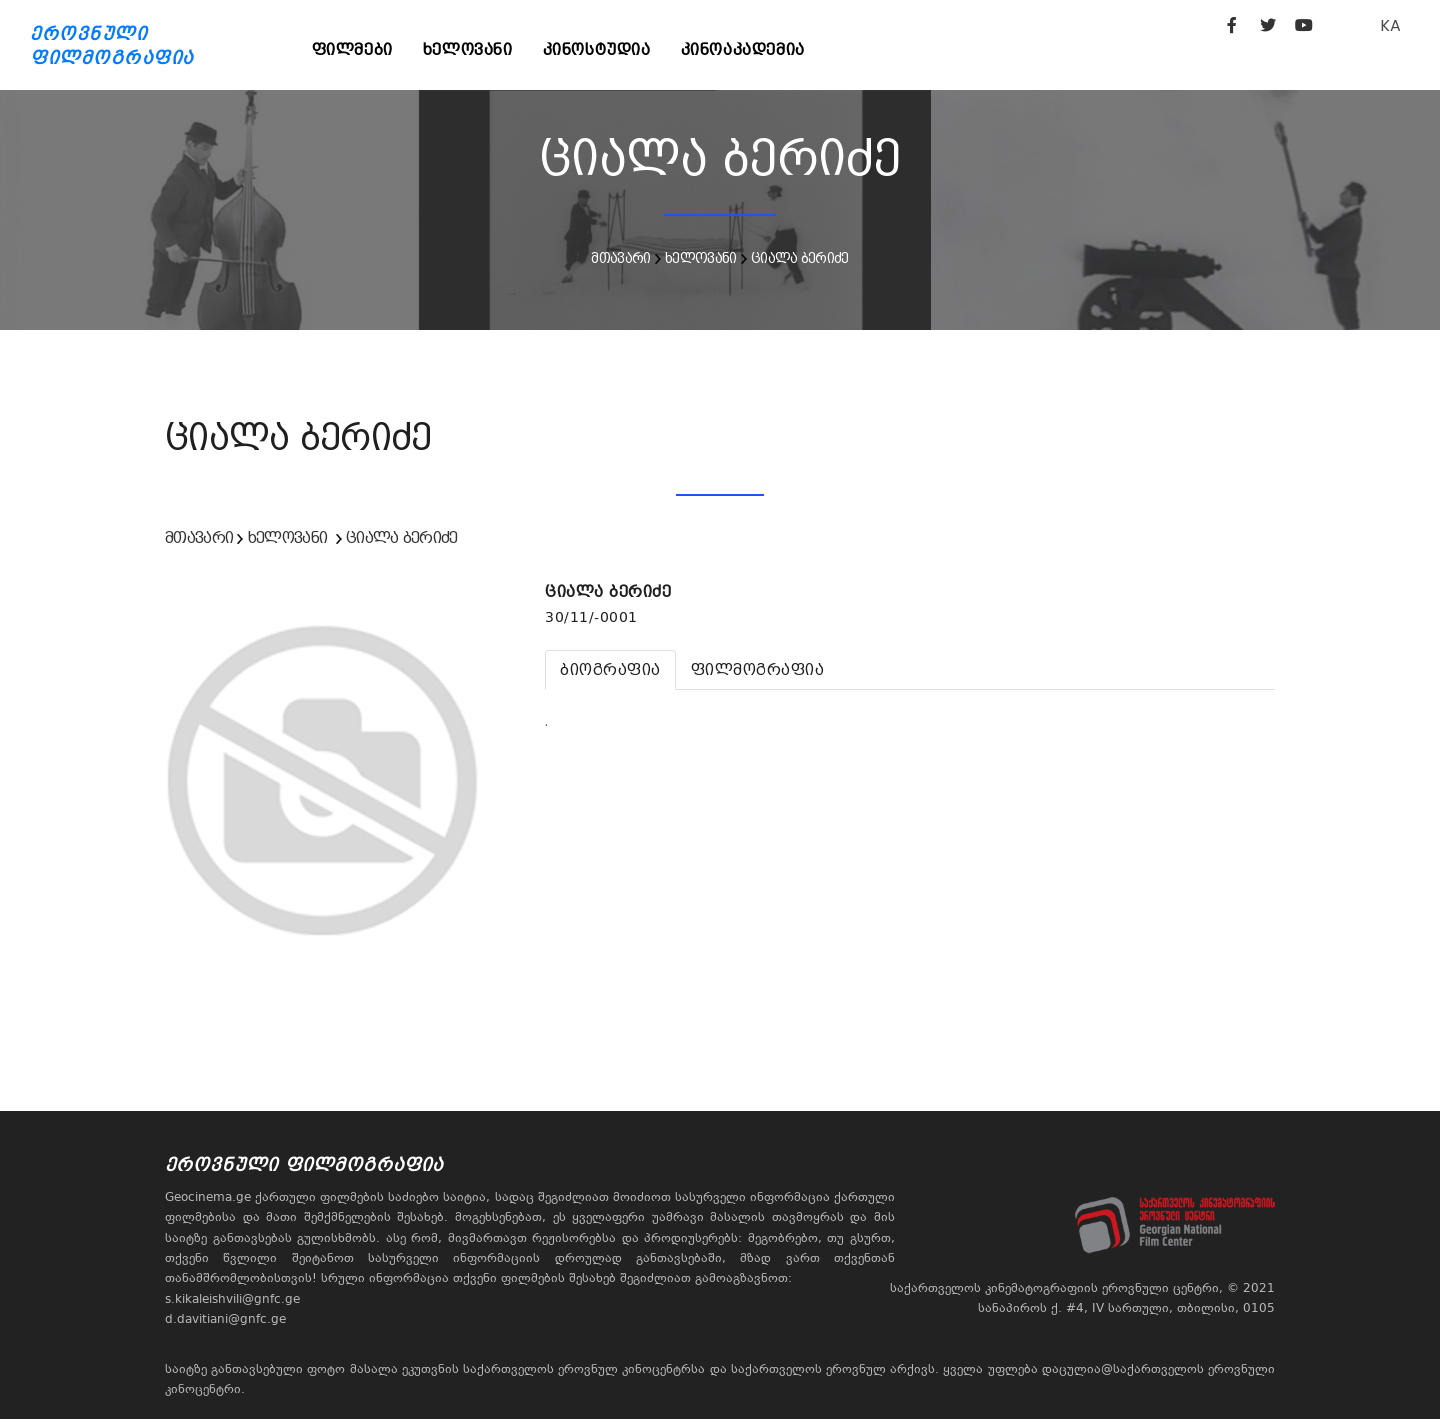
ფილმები (352, 49)
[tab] (610, 670)
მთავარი (620, 258)
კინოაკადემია (743, 49)
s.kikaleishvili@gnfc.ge (232, 1299)
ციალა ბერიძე (800, 258)
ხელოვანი (468, 49)
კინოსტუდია (597, 49)
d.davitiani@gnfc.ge (225, 1319)
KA (1390, 25)
